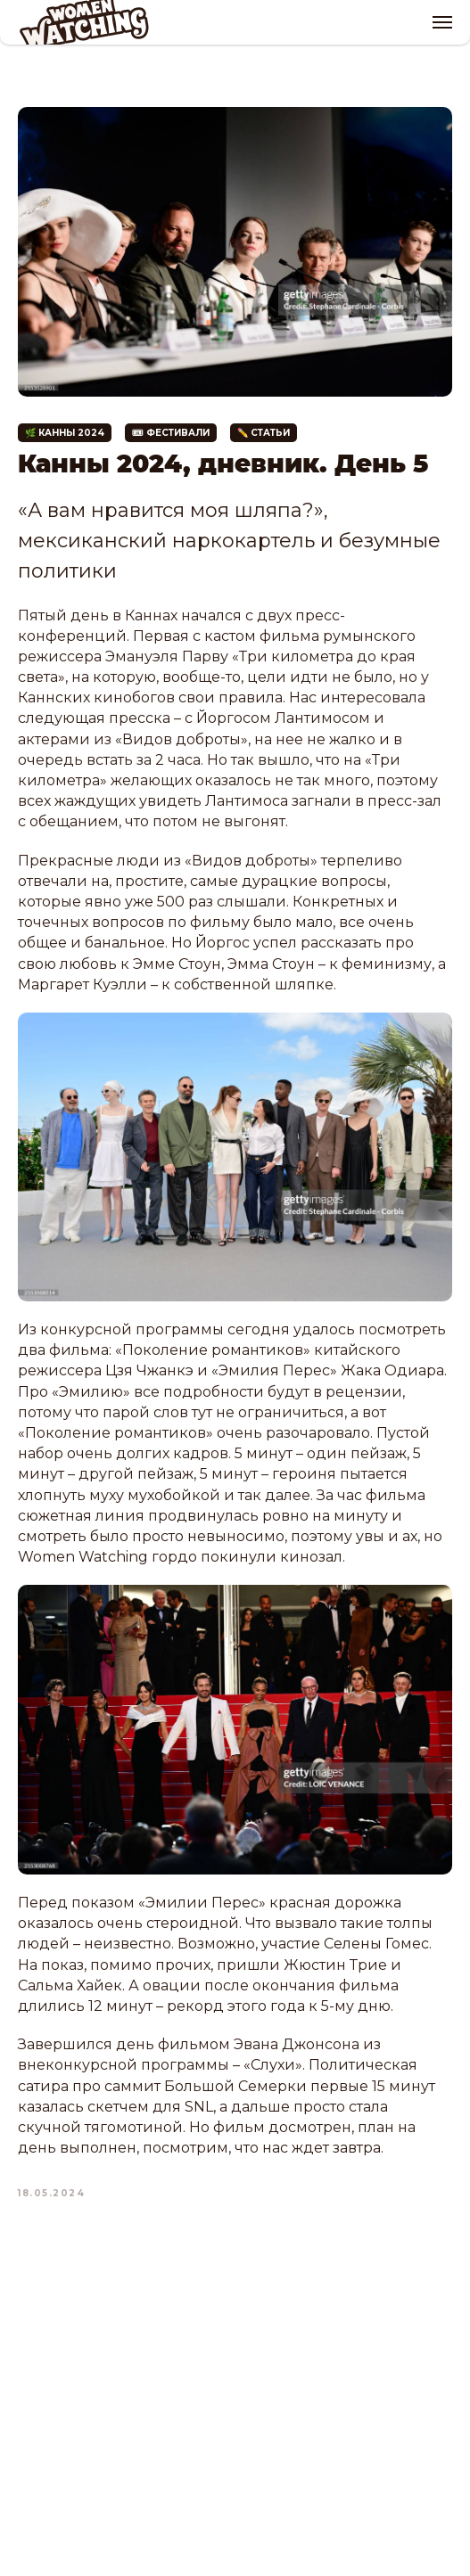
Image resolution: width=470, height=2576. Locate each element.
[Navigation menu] (442, 22)
